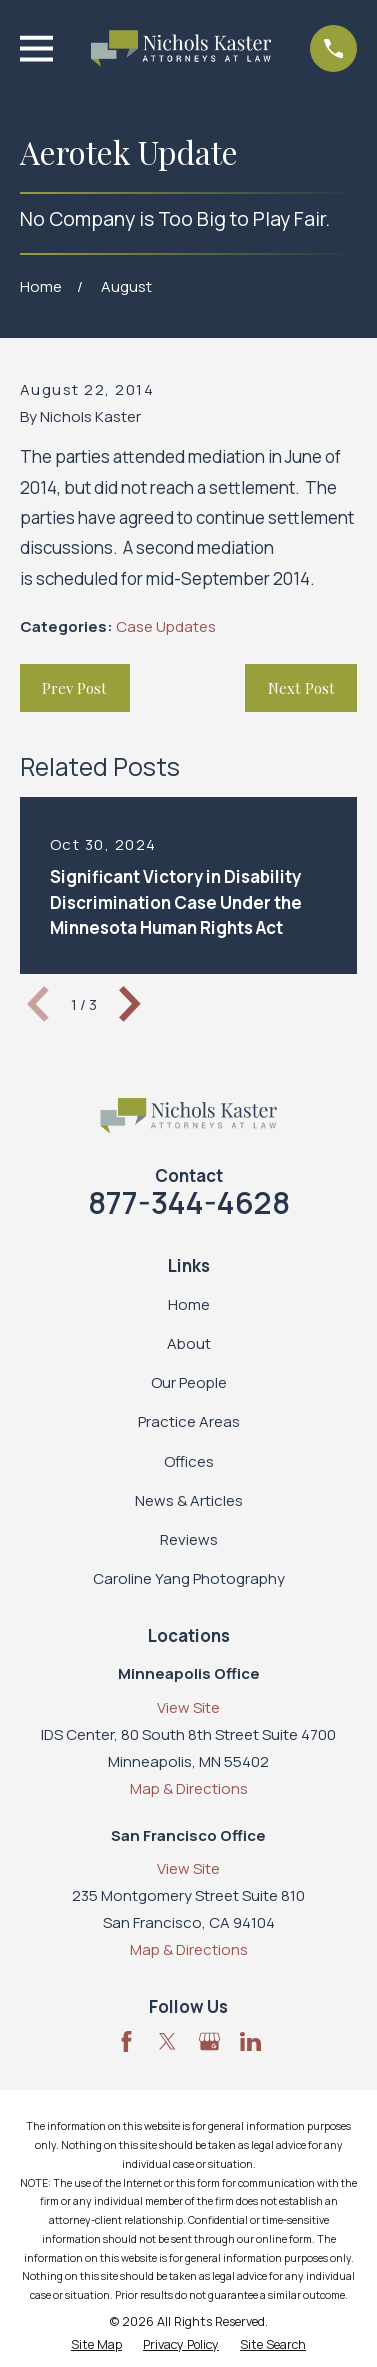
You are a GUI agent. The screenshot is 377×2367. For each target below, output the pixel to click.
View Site (188, 1707)
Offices (189, 1461)
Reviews (189, 1539)
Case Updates (166, 626)
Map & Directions (189, 1788)
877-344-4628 (189, 1202)
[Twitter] (167, 2041)
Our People (189, 1382)
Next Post (301, 688)
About (189, 1343)
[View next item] (130, 1004)
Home (189, 1304)
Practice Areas (189, 1421)
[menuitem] (96, 2345)
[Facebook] (126, 2041)
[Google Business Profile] (209, 2041)
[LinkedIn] (250, 2041)
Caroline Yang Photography (189, 1578)
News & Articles (189, 1500)
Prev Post (74, 688)
